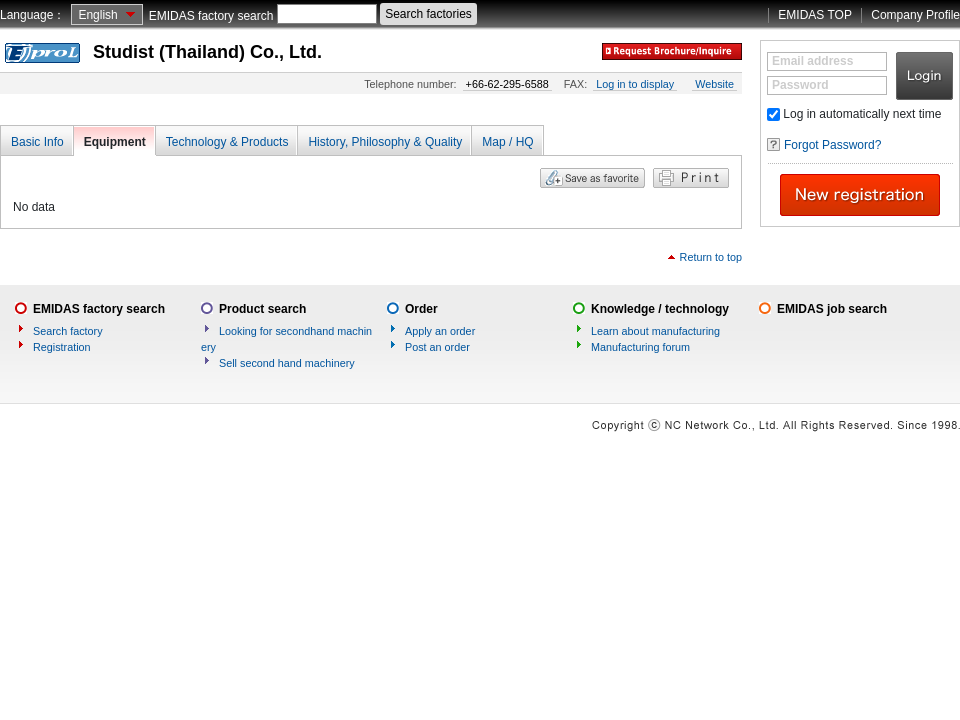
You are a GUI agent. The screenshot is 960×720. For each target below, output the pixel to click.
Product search (262, 309)
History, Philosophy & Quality (385, 142)
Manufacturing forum (640, 347)
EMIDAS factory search (211, 16)
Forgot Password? (832, 145)
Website (714, 84)
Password (800, 85)
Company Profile (915, 15)
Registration (62, 347)
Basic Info (37, 142)
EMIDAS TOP (815, 15)
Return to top (711, 257)
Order (421, 309)
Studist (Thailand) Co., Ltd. (207, 52)
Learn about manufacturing (655, 331)
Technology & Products (227, 142)
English (97, 15)
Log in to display (635, 84)
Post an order (437, 347)
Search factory (68, 331)
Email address (812, 61)
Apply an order (440, 331)
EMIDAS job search (832, 309)
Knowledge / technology (660, 309)
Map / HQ (507, 142)
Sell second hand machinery (287, 363)
